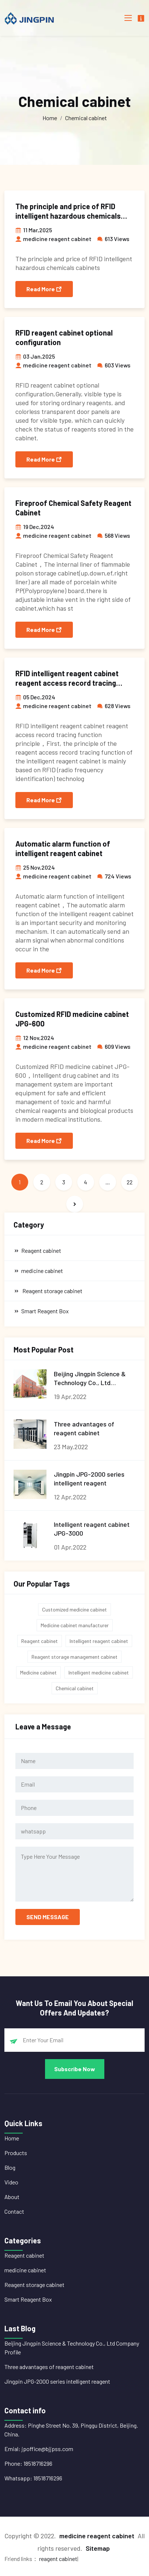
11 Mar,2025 (33, 229)
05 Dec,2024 (35, 696)
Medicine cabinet (38, 1672)
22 (130, 1181)
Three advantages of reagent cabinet (49, 2366)
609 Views (113, 1046)
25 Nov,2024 (35, 867)
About (11, 2196)
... (107, 1181)
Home (49, 117)
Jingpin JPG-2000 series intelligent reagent (57, 2381)
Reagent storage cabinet (34, 2284)
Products (15, 2152)
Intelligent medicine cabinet (98, 1672)
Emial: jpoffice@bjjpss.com (38, 2448)
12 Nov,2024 (34, 1037)
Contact (14, 2211)
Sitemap (98, 2548)
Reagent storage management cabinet (74, 1657)
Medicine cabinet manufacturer (75, 1625)
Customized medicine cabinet (74, 1609)
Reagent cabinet (39, 1641)
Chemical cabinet (86, 117)
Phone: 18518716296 (28, 2463)
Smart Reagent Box (28, 2299)
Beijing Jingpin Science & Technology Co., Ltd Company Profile (71, 2347)
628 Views (113, 705)
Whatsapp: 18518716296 (33, 2478)
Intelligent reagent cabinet (99, 1641)
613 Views (113, 238)
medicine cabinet (25, 2269)
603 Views (113, 365)
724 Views (114, 876)
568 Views (113, 535)
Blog (9, 2167)
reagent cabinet (58, 2558)
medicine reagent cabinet (53, 238)
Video (11, 2182)
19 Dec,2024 (34, 526)
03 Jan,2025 (35, 356)
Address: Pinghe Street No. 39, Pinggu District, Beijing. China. (71, 2430)
